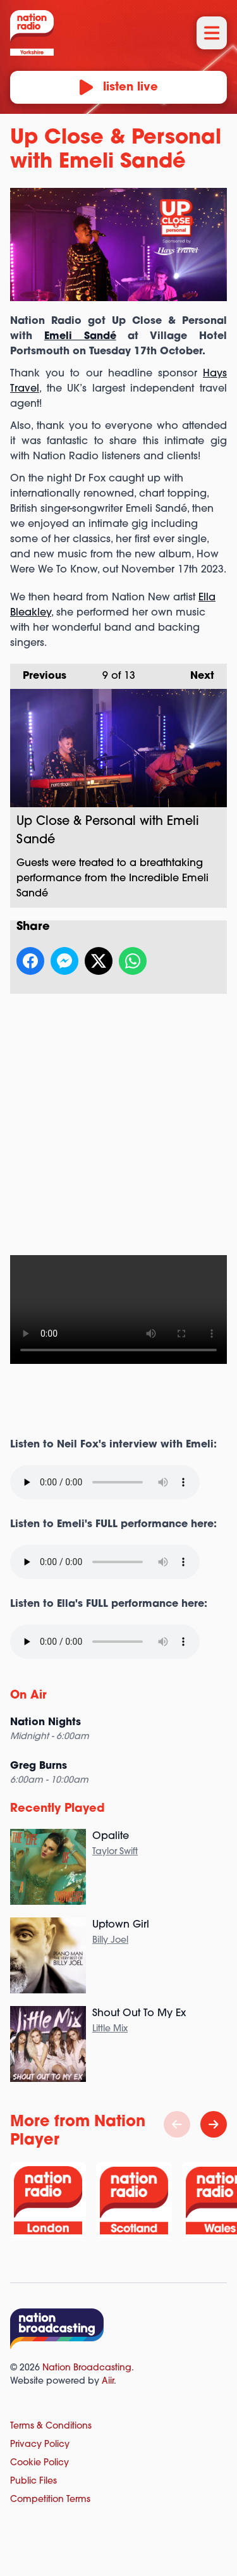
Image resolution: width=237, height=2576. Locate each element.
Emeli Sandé (80, 336)
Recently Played (57, 1809)
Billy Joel (110, 1940)
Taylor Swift (115, 1852)
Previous (38, 672)
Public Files (33, 2481)
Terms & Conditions (51, 2426)
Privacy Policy (40, 2444)
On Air (28, 1696)
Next (196, 672)
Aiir (108, 2381)
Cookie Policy (39, 2463)
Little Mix (110, 2029)
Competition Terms (50, 2500)
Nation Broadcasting (86, 2368)
